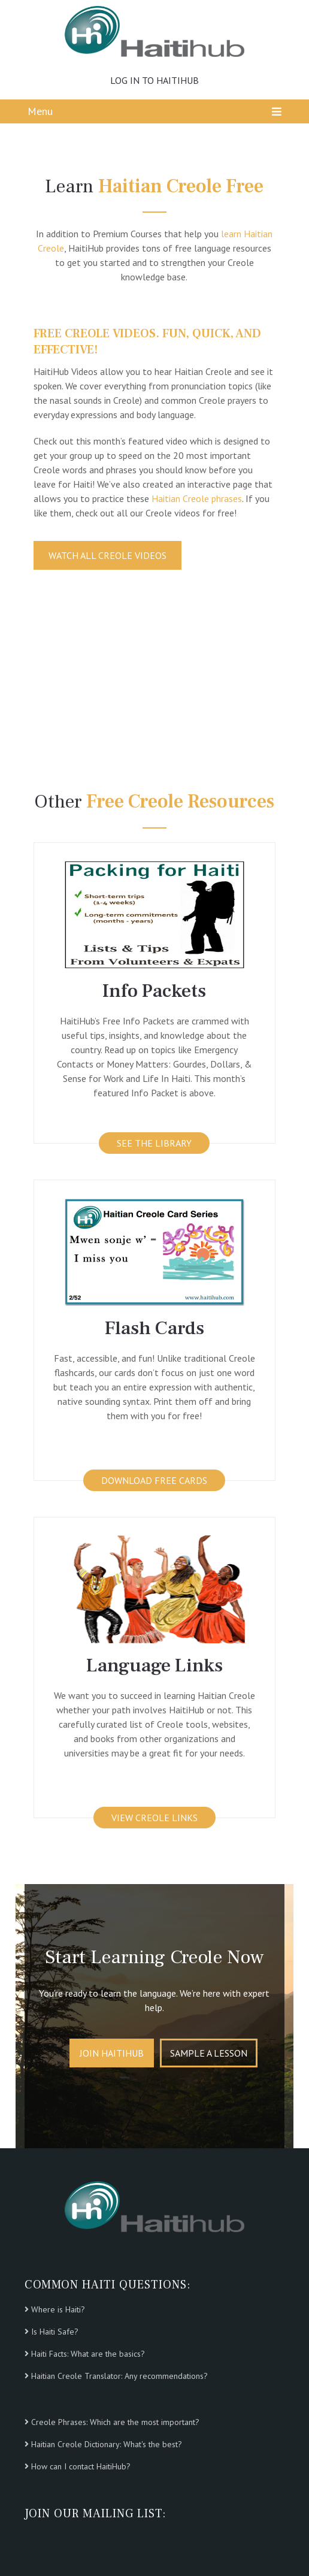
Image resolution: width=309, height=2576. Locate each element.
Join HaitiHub (112, 2053)
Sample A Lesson (208, 2053)
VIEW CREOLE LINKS (154, 1818)
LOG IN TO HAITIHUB (154, 80)
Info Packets (154, 990)
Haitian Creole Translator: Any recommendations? (119, 2376)
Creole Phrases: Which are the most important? (115, 2422)
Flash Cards (154, 1328)
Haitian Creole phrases (197, 498)
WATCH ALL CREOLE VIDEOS (107, 555)
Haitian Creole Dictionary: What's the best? (106, 2444)
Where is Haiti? (58, 2309)
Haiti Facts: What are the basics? (88, 2353)
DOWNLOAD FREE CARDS (154, 1480)
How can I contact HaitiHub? (81, 2466)
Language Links (154, 1665)
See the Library (154, 1143)
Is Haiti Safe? (54, 2331)
